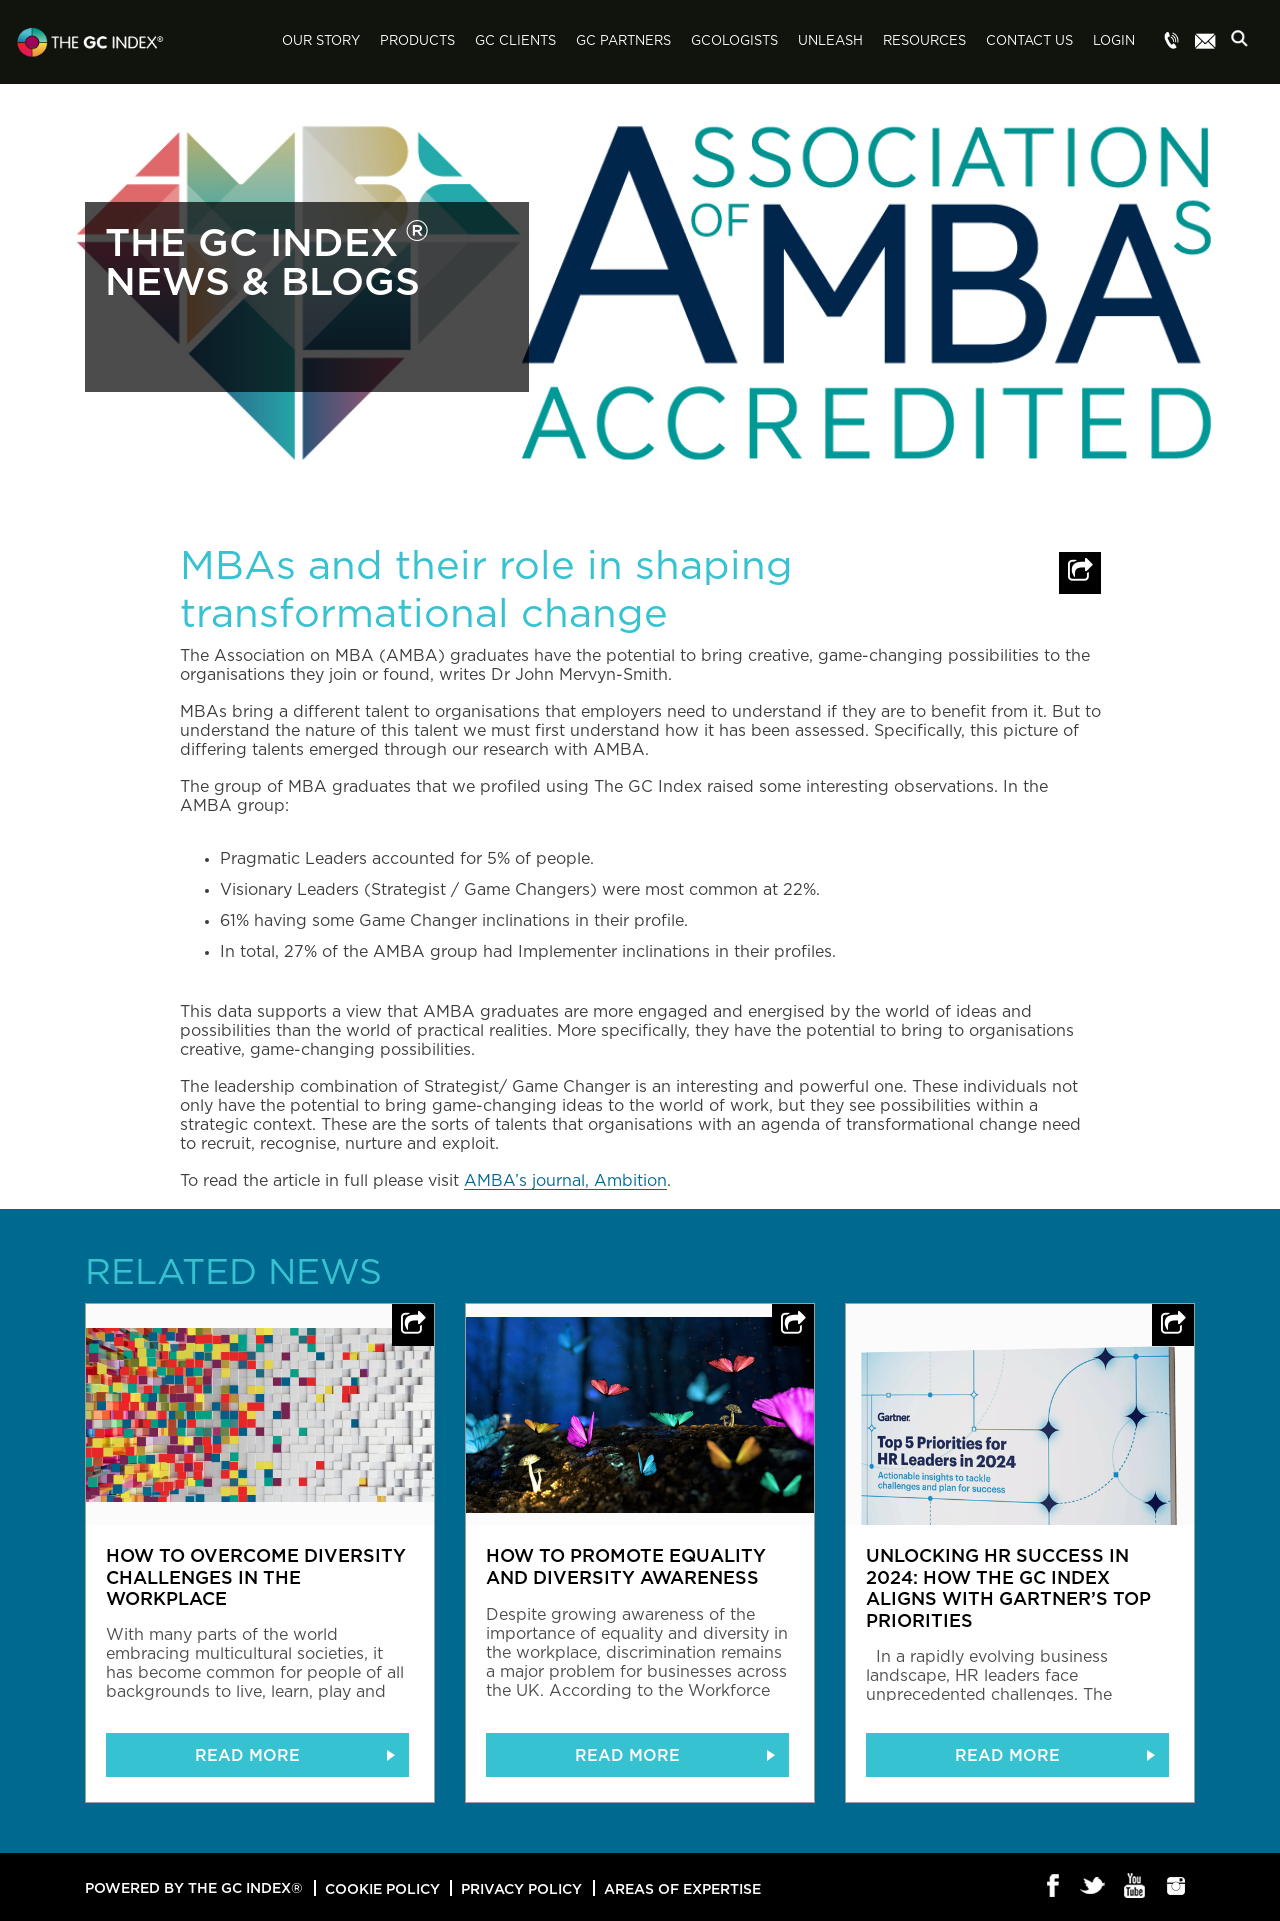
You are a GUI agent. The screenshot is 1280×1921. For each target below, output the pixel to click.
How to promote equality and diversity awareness (626, 1566)
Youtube (1135, 1887)
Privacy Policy (521, 1888)
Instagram (1176, 1887)
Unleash (830, 41)
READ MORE (247, 1755)
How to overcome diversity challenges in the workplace (256, 1576)
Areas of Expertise (682, 1888)
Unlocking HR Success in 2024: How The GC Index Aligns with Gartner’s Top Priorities (1008, 1587)
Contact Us (1029, 41)
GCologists (734, 41)
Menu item (1172, 42)
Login (1114, 41)
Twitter (1094, 1887)
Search (1245, 43)
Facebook (1053, 1887)
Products (417, 41)
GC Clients (515, 41)
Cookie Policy (382, 1888)
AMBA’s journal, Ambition (565, 1181)
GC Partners (623, 41)
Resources (924, 41)
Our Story (321, 41)
